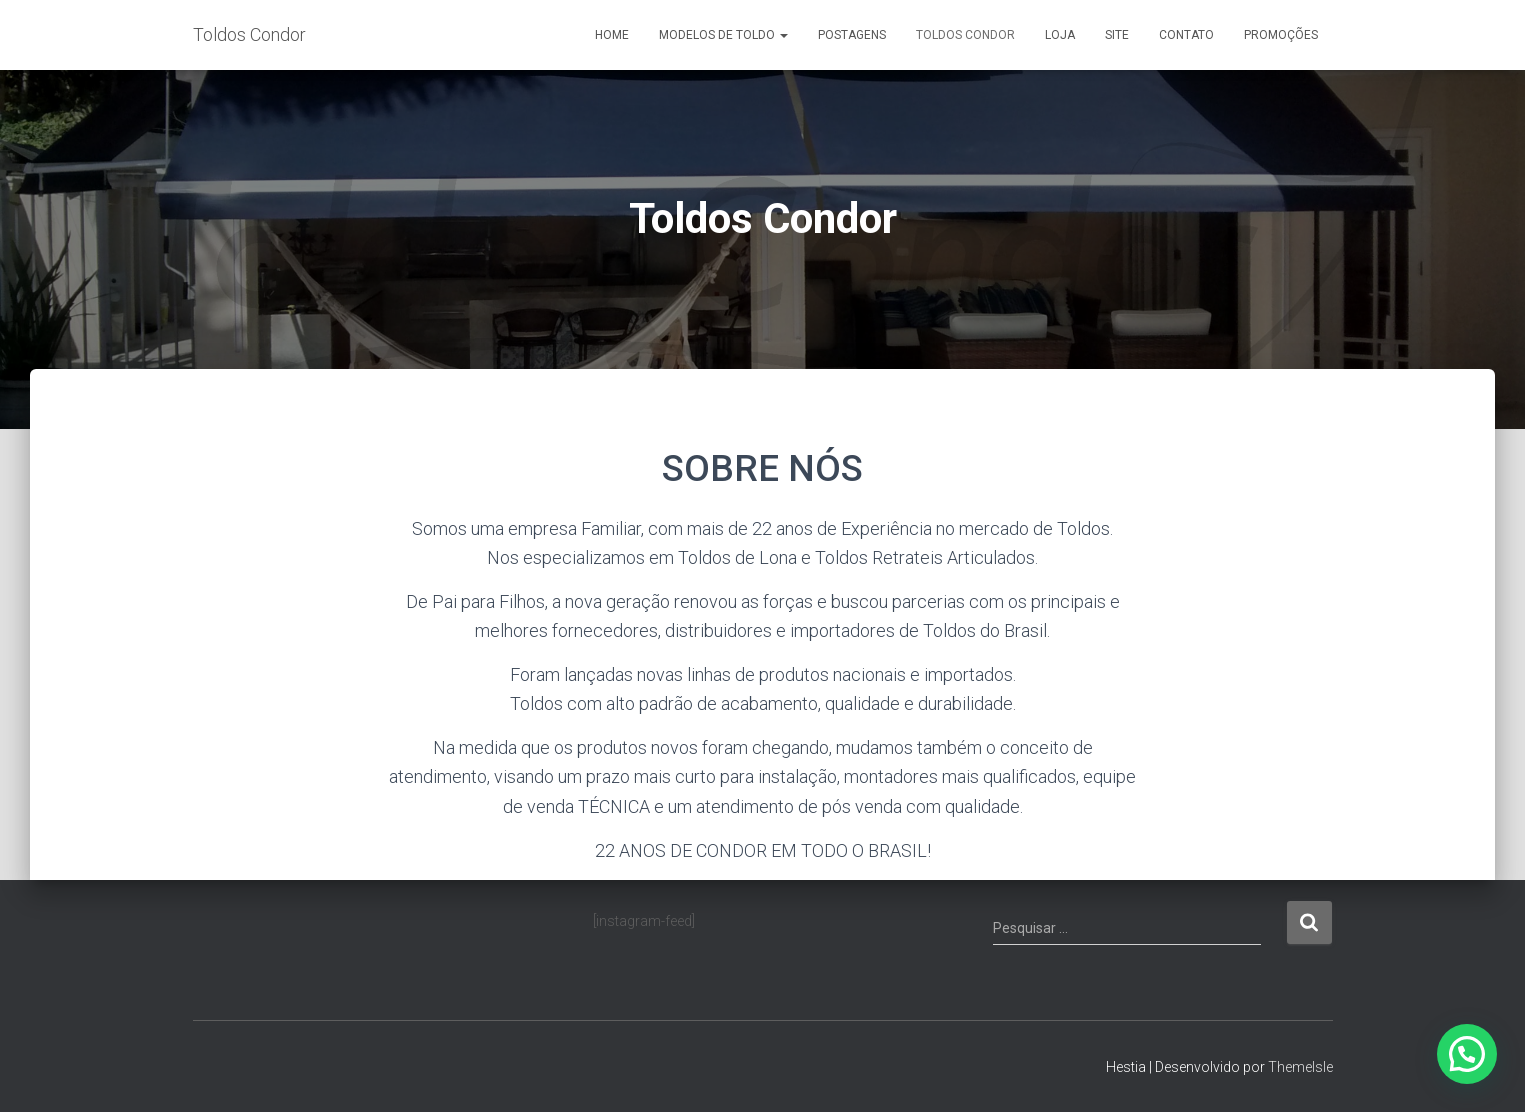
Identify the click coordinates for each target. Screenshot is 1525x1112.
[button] (1467, 1054)
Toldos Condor (965, 35)
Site (1117, 35)
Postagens (852, 35)
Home (612, 35)
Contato (1186, 35)
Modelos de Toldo (723, 35)
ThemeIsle (1300, 1067)
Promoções (1281, 35)
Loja (1060, 35)
